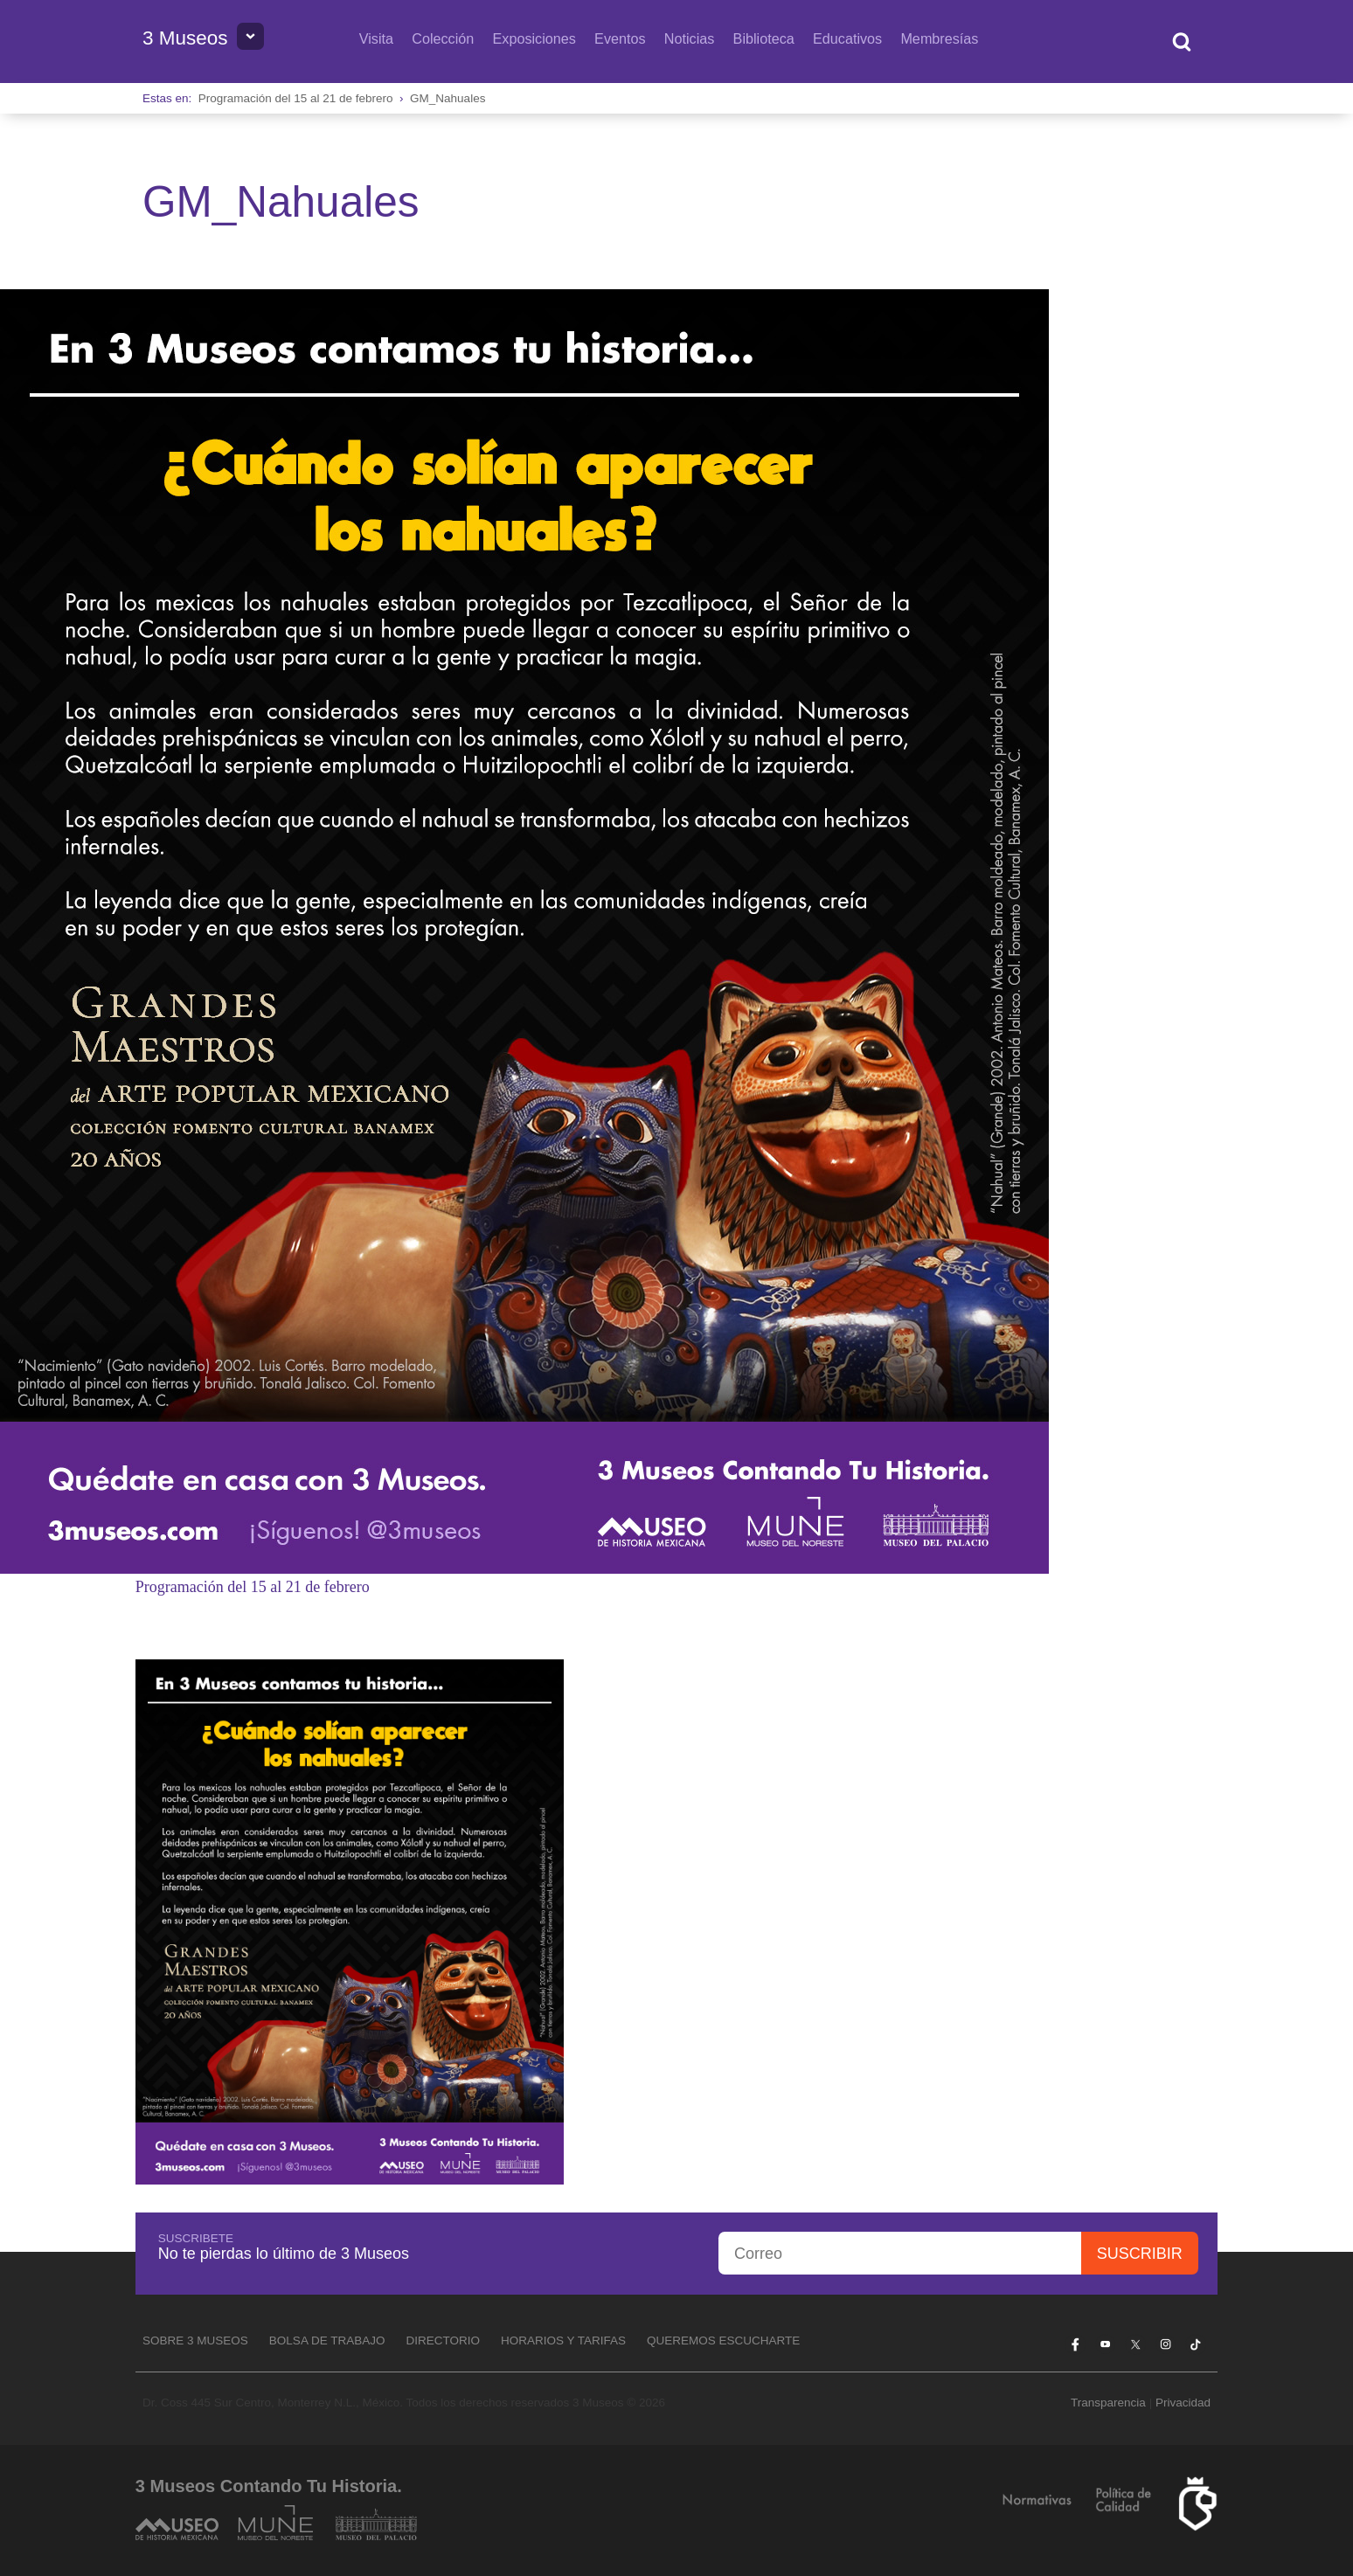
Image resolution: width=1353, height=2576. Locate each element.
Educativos (847, 38)
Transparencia (1108, 2402)
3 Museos (185, 38)
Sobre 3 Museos (195, 2340)
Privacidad (1183, 2402)
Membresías (939, 38)
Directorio (443, 2340)
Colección (443, 38)
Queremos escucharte (723, 2340)
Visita (376, 38)
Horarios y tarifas (563, 2340)
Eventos (620, 38)
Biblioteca (763, 38)
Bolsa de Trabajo (327, 2340)
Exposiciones (534, 38)
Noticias (689, 38)
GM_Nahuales (447, 98)
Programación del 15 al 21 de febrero (295, 98)
